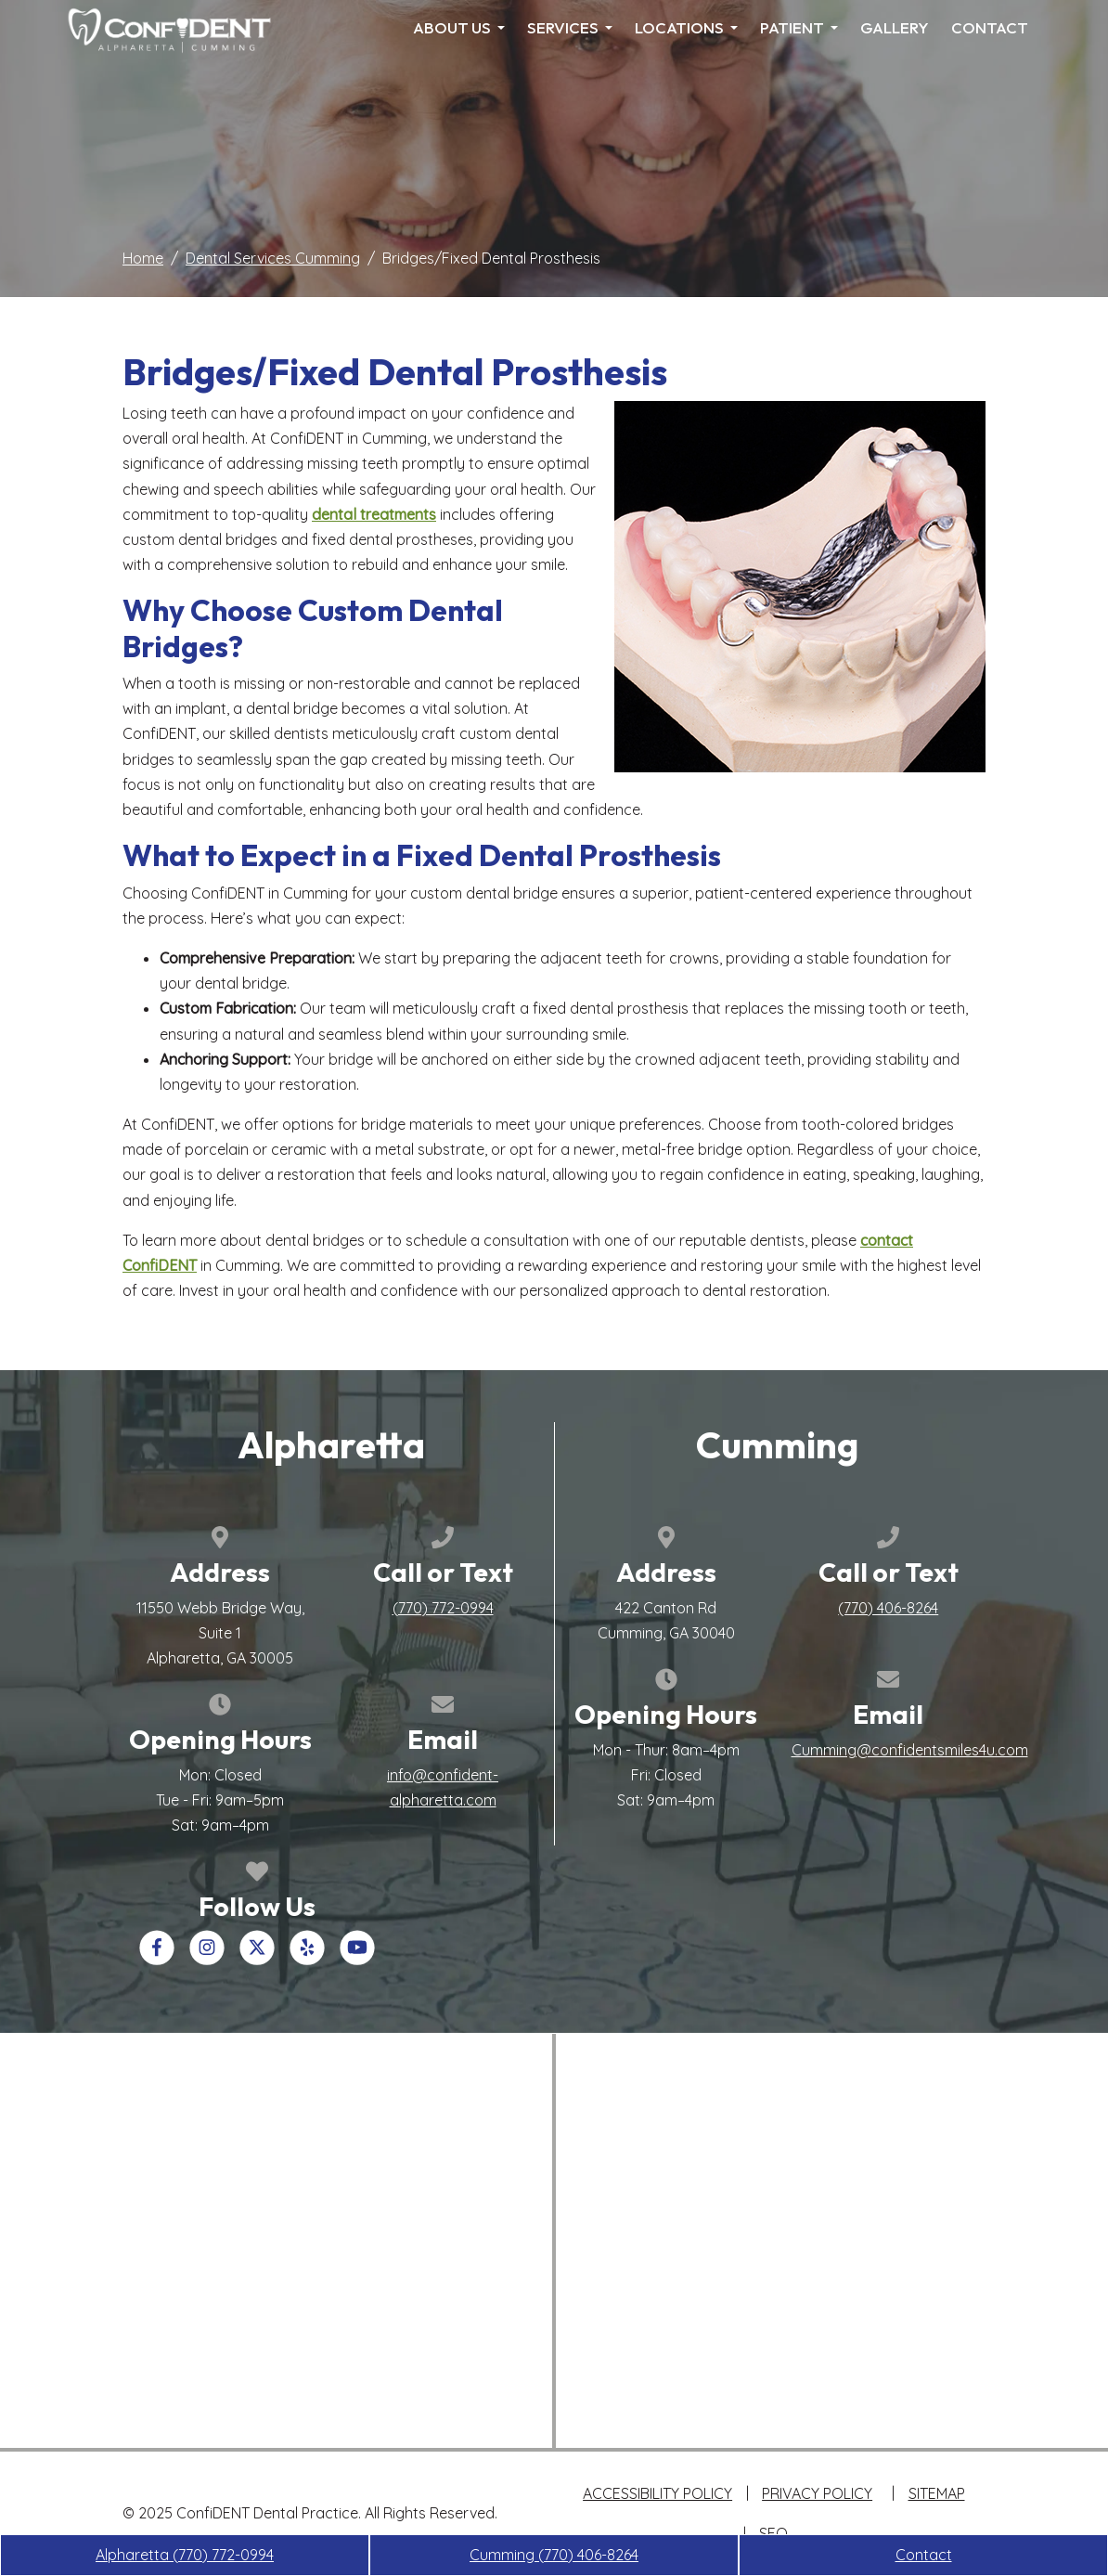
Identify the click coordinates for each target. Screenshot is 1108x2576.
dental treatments (374, 514)
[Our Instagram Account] (207, 1959)
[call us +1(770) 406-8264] (888, 1608)
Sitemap (936, 2493)
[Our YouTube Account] (357, 1959)
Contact (989, 27)
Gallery (894, 27)
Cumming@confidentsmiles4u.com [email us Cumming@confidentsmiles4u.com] (910, 1750)
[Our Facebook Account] (157, 1959)
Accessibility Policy (657, 2493)
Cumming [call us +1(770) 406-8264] (554, 2554)
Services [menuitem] (569, 27)
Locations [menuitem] (686, 27)
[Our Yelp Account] (307, 1959)
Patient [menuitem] (799, 27)
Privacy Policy (817, 2493)
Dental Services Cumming (273, 258)
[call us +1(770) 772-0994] (443, 1608)
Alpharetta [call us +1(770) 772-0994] (185, 2554)
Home (142, 258)
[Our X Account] (257, 1959)
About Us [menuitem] (459, 27)
